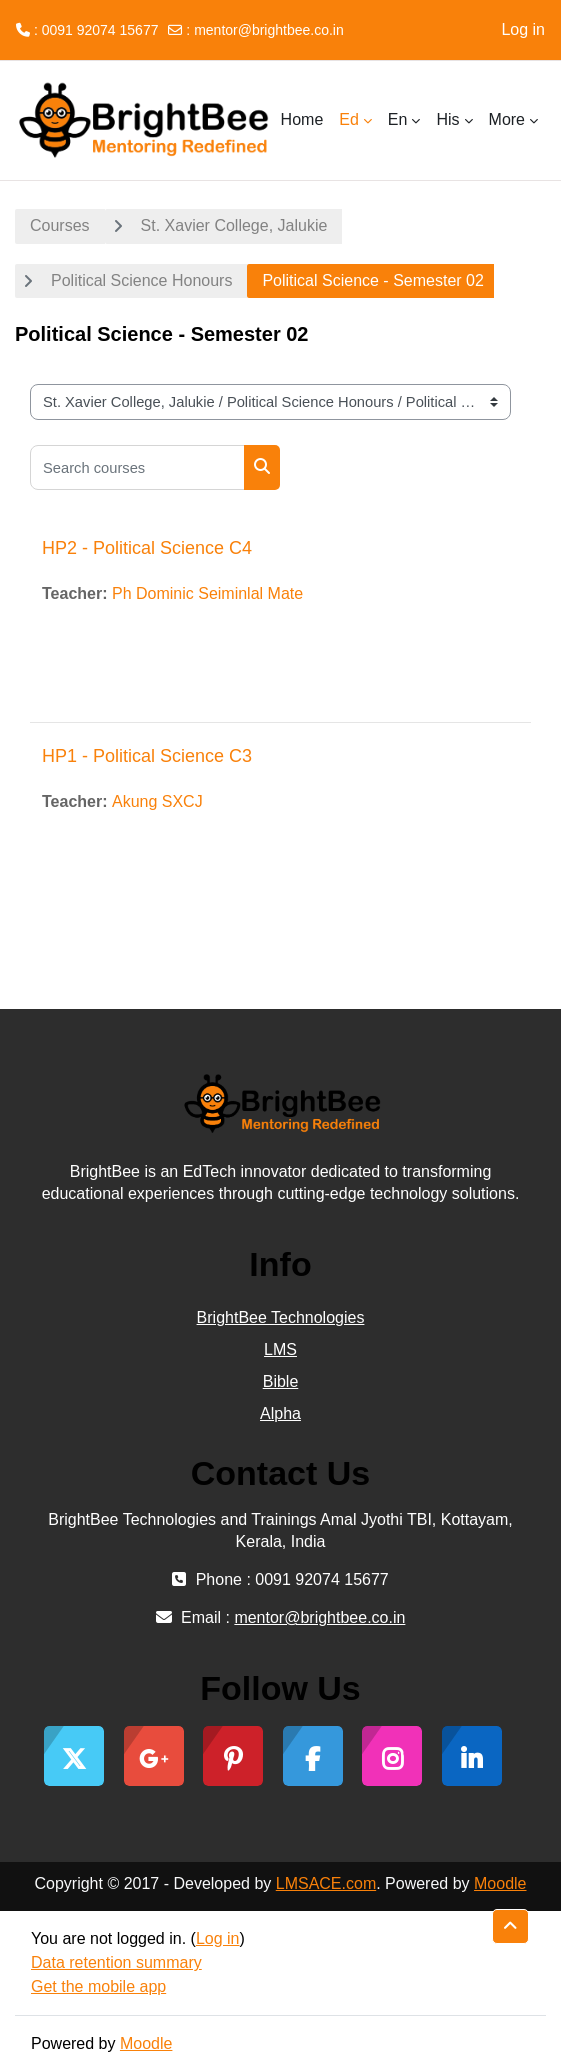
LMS (280, 1349)
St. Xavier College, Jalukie (234, 225)
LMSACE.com (326, 1883)
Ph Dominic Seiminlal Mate (207, 593)
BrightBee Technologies (281, 1317)
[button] (510, 1926)
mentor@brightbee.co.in (269, 30)
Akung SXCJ (157, 801)
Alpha (280, 1413)
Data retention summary (116, 1962)
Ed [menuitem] (349, 119)
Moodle (500, 1883)
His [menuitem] (447, 119)
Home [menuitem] (302, 119)
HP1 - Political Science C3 (147, 756)
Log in (523, 29)
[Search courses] (137, 467)
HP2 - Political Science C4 (147, 548)
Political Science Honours (141, 280)
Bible (281, 1381)
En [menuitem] (398, 119)
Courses (60, 225)
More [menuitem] (507, 119)
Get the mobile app (98, 1986)
